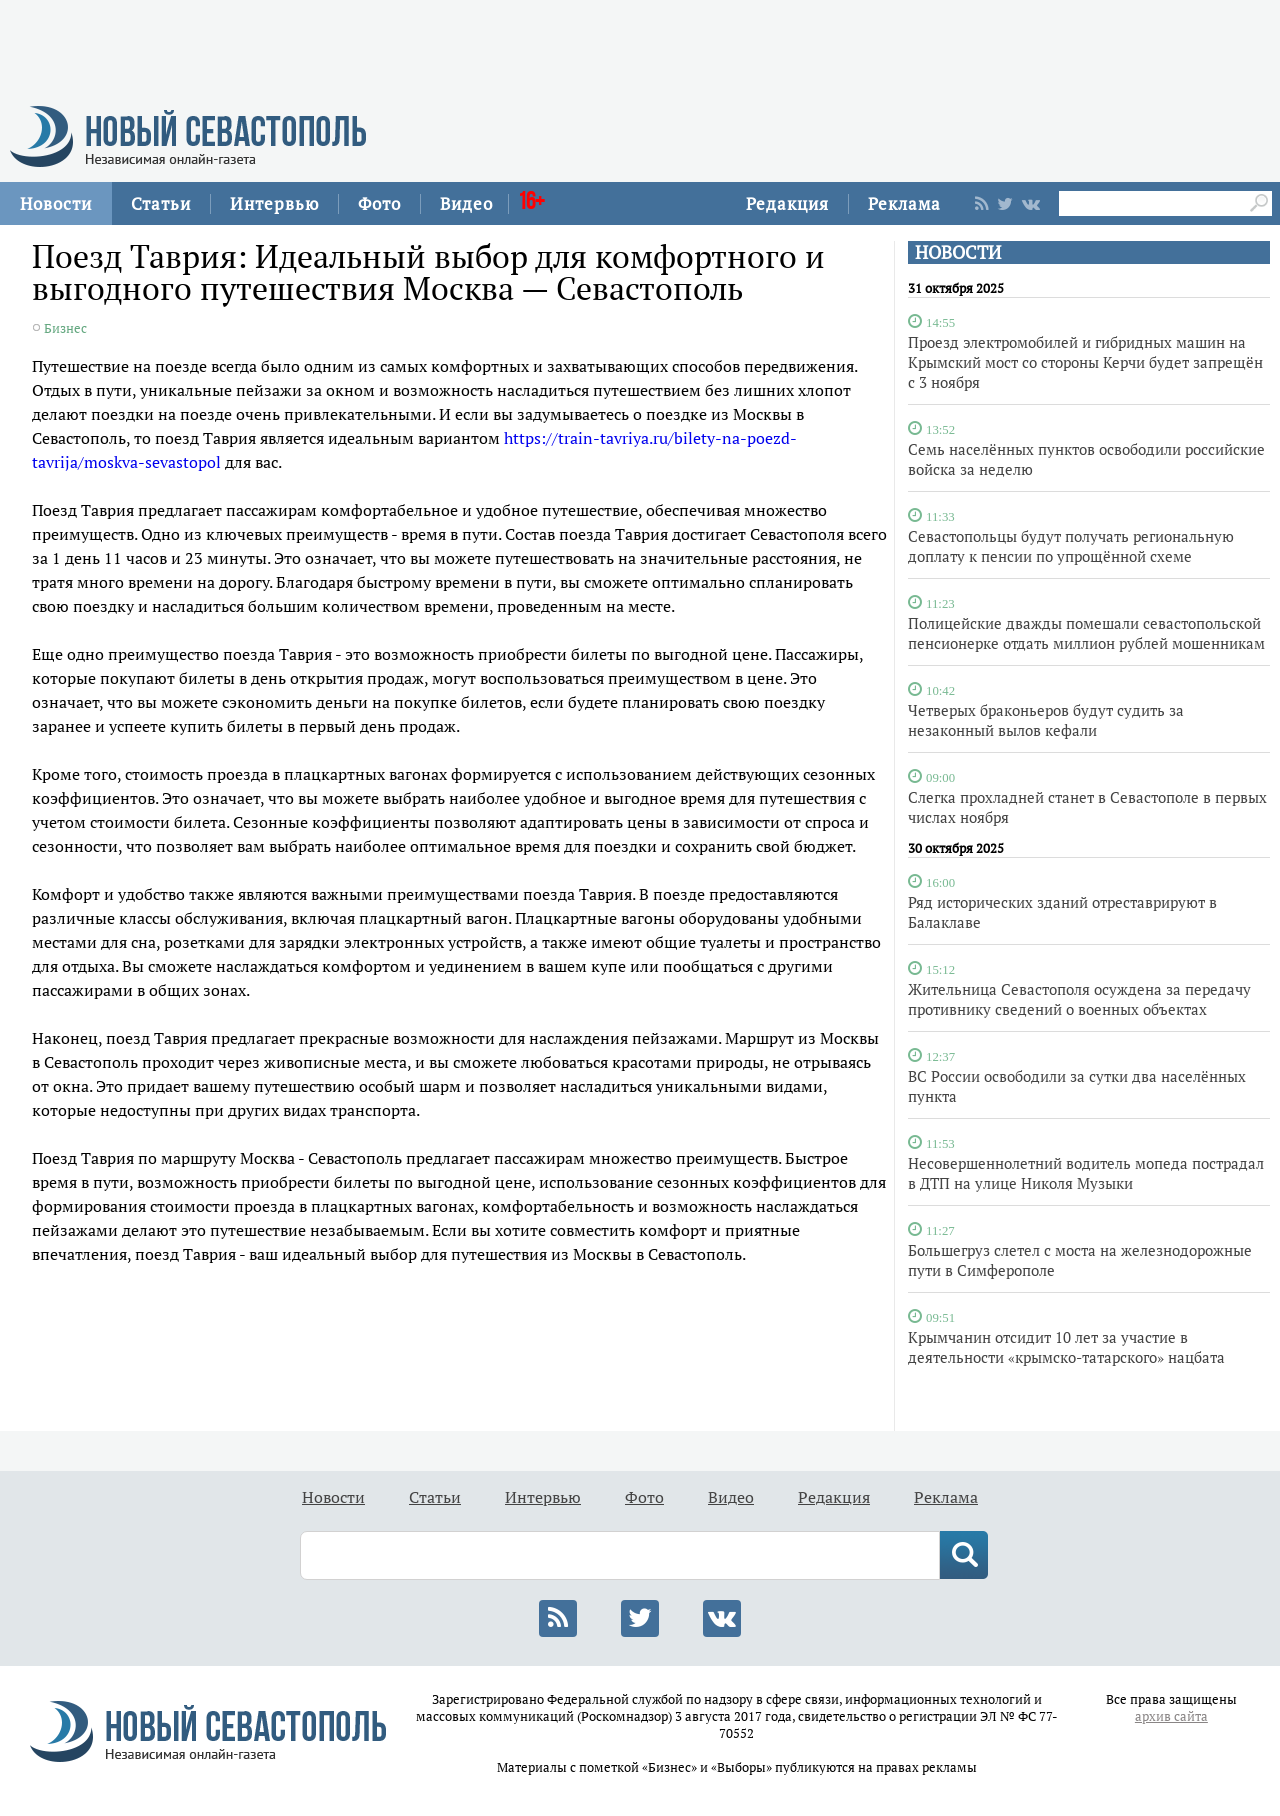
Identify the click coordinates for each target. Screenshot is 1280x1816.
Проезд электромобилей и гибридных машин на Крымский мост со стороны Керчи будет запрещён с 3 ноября (1085, 362)
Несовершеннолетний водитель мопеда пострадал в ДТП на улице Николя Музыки (1086, 1173)
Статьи (161, 203)
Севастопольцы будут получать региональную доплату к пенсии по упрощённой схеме (1071, 546)
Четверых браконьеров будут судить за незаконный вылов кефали (1046, 720)
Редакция (787, 203)
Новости (56, 203)
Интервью (274, 203)
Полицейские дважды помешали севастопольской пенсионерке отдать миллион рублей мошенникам (1086, 633)
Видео (466, 203)
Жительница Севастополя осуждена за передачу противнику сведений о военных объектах (1079, 999)
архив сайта (1171, 1716)
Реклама (904, 203)
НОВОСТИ (958, 252)
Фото (379, 203)
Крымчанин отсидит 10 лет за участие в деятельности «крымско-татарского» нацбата (1066, 1347)
